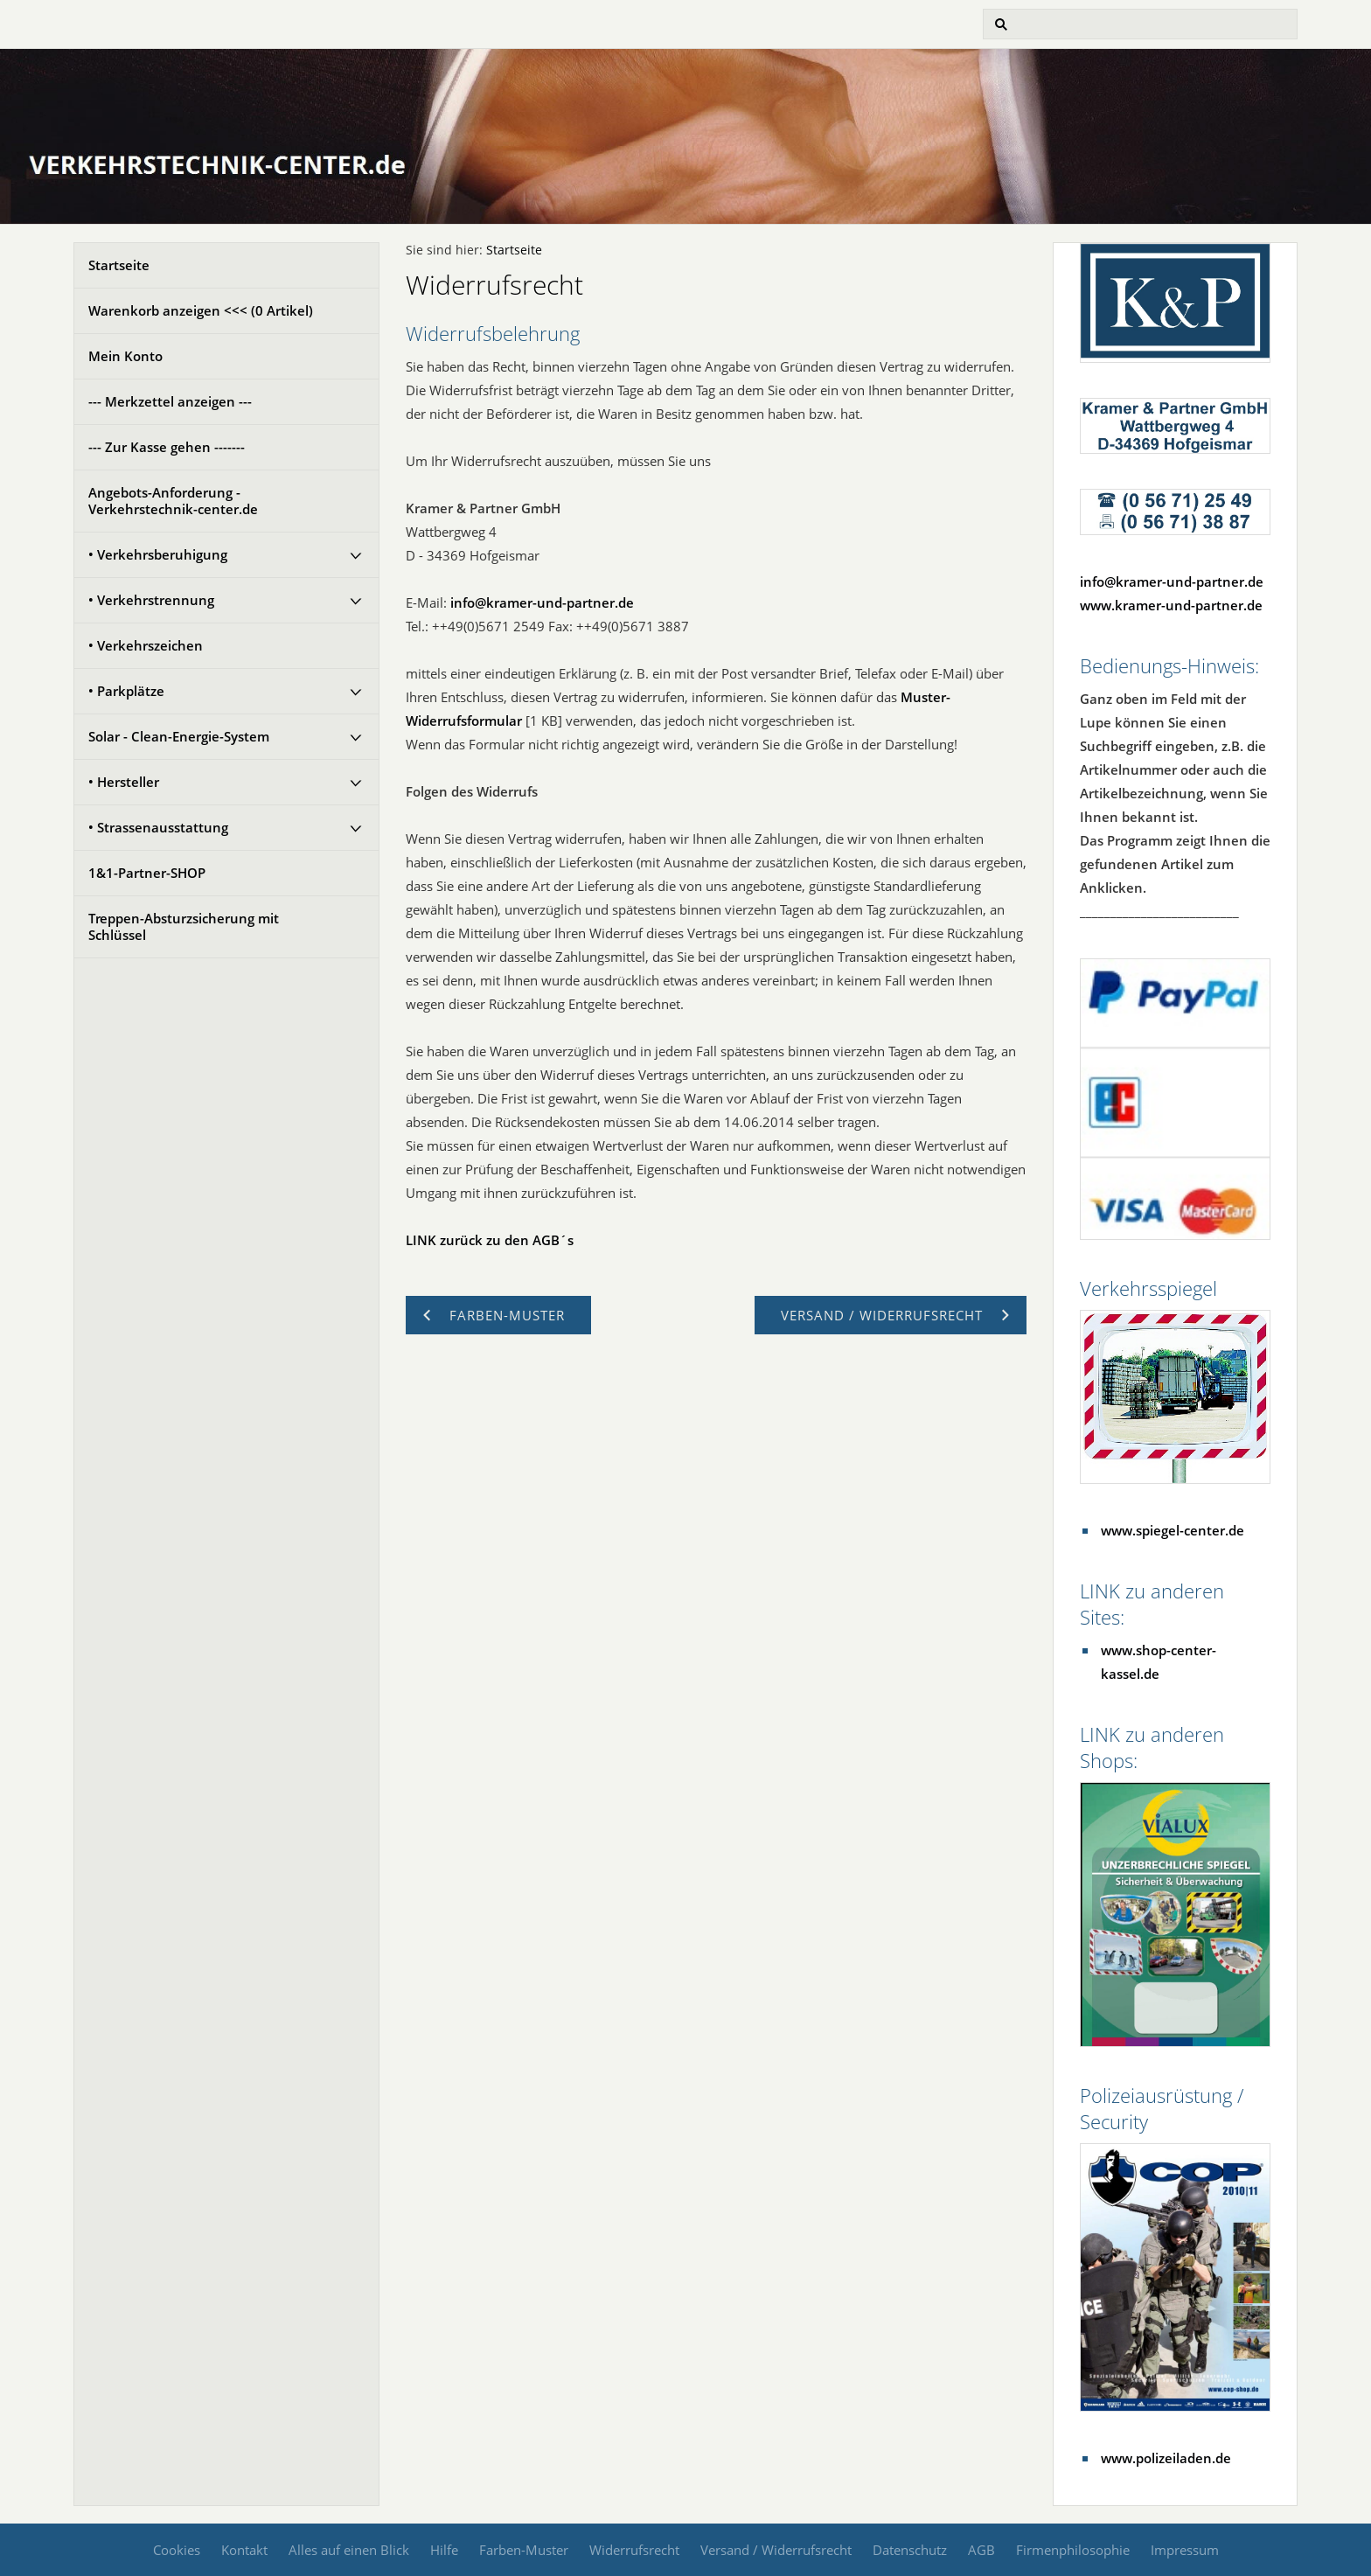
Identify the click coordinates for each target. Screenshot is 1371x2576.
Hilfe (444, 2550)
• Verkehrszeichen (145, 645)
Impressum (1185, 2550)
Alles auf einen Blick (349, 2550)
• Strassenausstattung (158, 827)
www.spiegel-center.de (1172, 1530)
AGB (981, 2550)
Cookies (176, 2550)
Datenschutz (910, 2550)
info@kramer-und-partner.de (542, 602)
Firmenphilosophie (1073, 2550)
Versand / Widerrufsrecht (776, 2550)
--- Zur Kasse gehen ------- (166, 447)
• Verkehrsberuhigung (157, 554)
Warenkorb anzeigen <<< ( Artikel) (200, 310)
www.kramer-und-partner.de (1171, 605)
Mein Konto (125, 356)
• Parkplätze (126, 691)
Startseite (119, 265)
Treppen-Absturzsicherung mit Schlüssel (183, 926)
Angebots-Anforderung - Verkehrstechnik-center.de (173, 501)
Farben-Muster (523, 2550)
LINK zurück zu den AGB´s (490, 1240)
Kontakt (244, 2550)
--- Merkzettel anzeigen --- (170, 401)
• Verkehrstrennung (151, 600)
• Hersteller (123, 781)
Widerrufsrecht (634, 2550)
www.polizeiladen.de (1166, 2458)
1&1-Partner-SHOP (146, 872)
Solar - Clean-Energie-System (178, 736)
